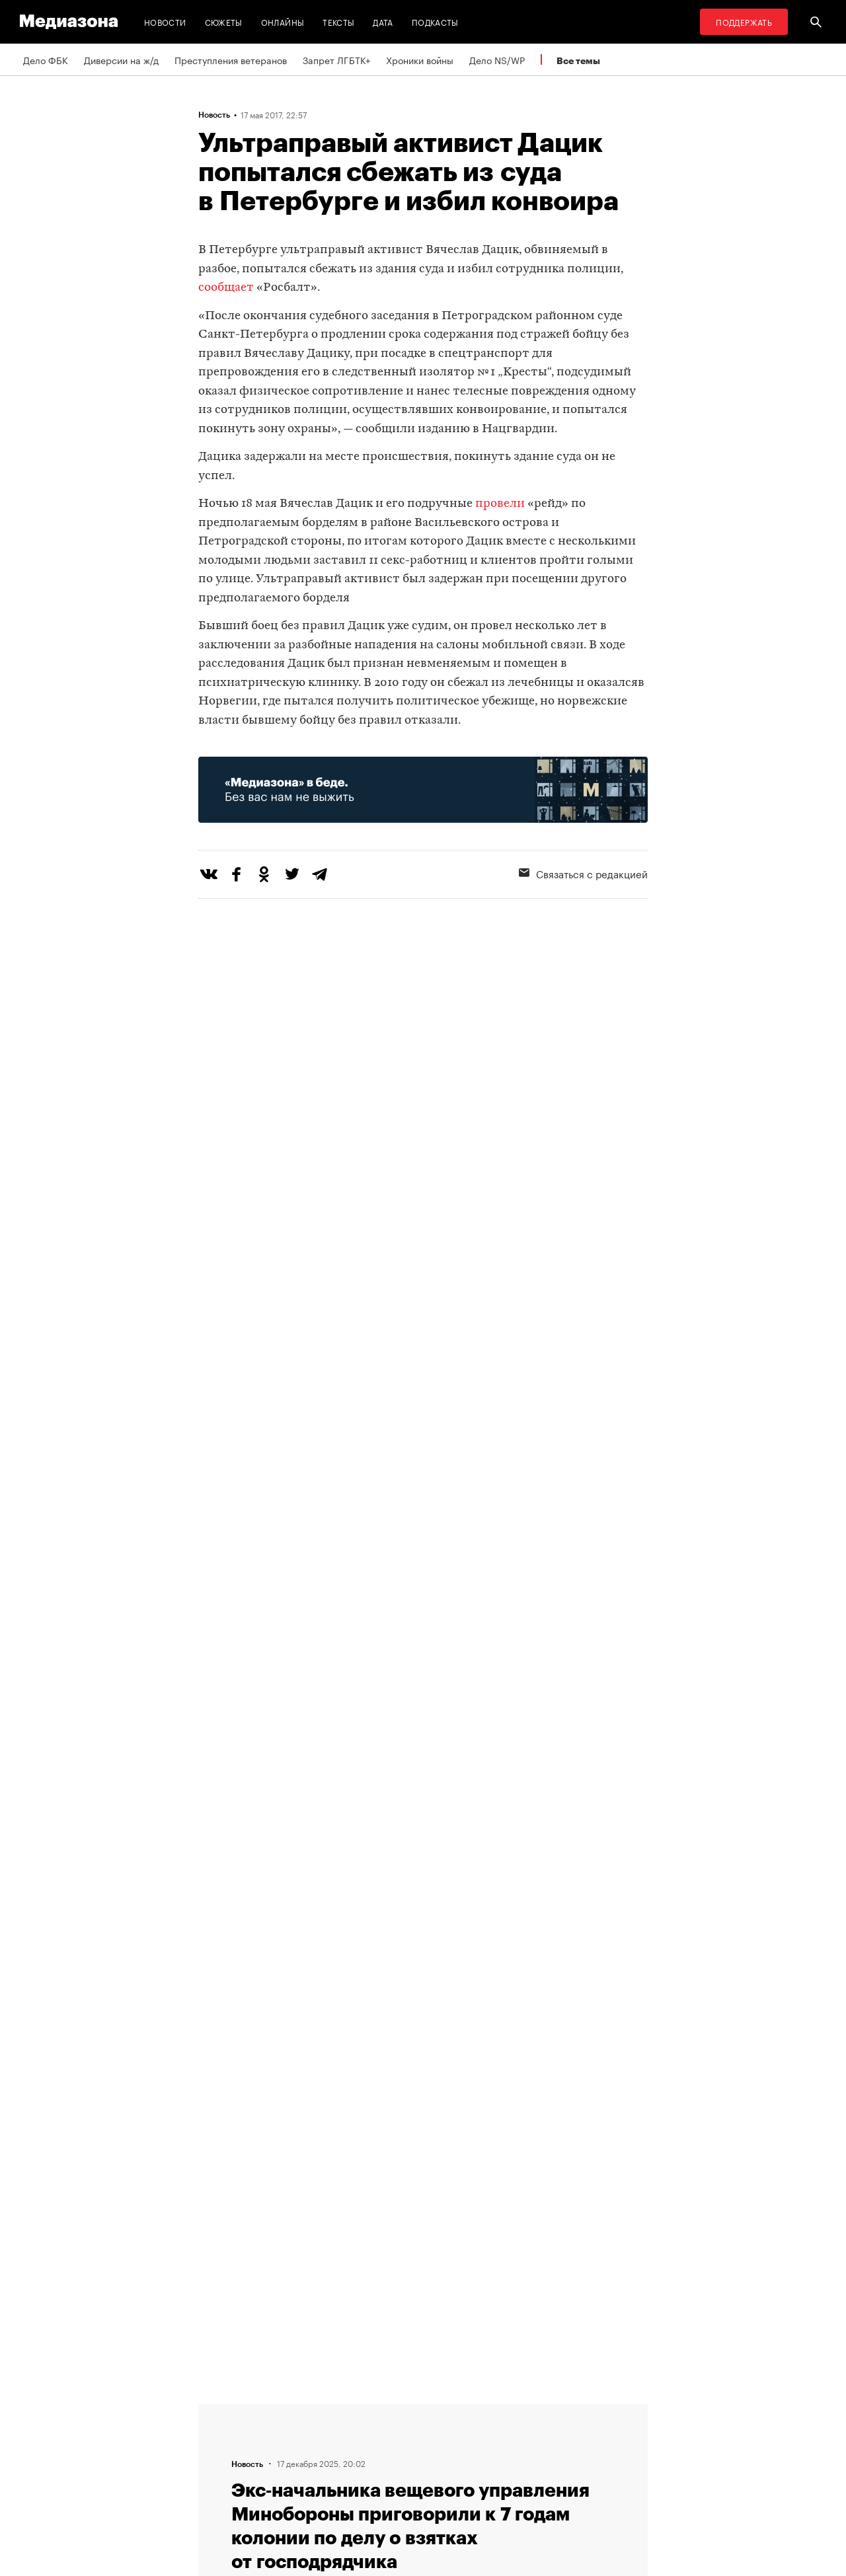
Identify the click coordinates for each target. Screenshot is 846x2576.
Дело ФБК (45, 59)
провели (500, 504)
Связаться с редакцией (583, 873)
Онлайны (283, 21)
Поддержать (744, 21)
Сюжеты (224, 21)
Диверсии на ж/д (121, 59)
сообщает (226, 287)
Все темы (578, 60)
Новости (165, 21)
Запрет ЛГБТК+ (336, 59)
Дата (383, 21)
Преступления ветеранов (230, 59)
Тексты (338, 21)
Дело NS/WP (497, 59)
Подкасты (435, 21)
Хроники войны (419, 59)
